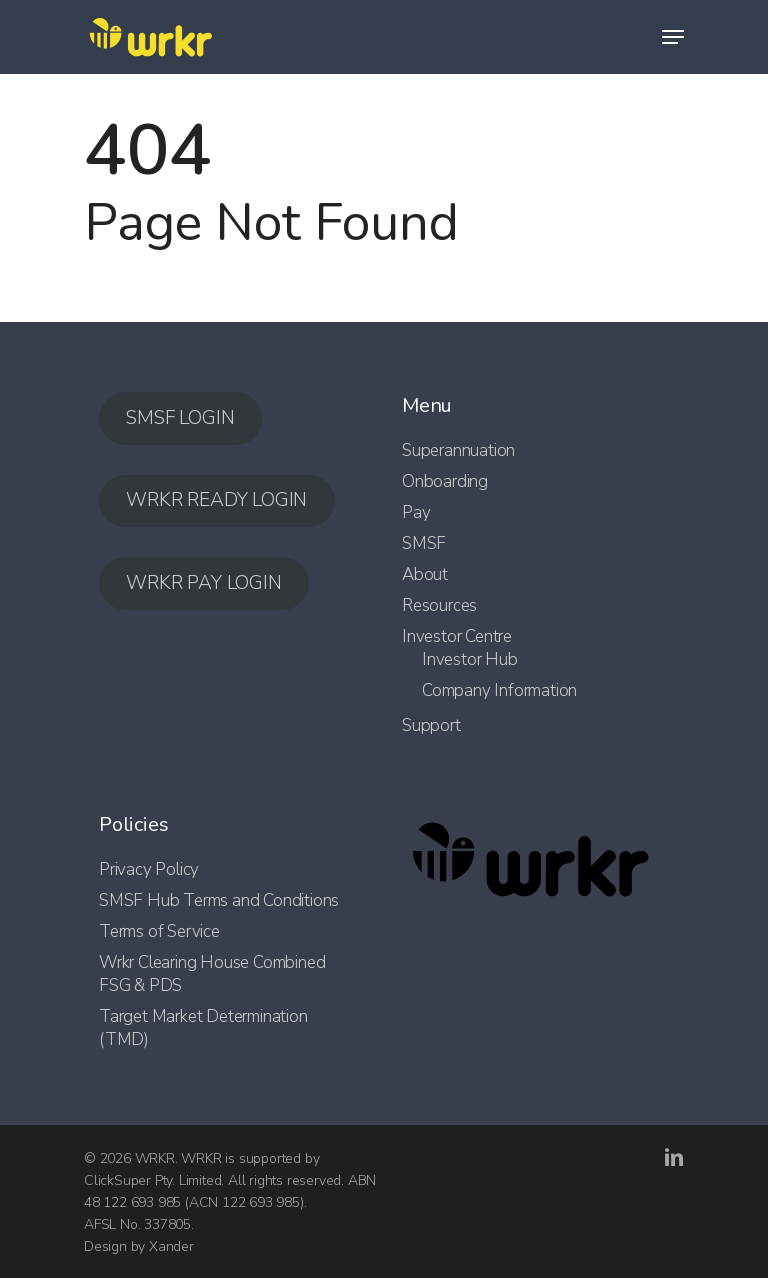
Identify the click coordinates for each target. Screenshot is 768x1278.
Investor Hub (470, 659)
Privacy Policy (149, 869)
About (425, 574)
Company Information (499, 690)
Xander (171, 1246)
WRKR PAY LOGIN (203, 583)
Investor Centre (457, 636)
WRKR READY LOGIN (216, 500)
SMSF (424, 543)
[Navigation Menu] (673, 37)
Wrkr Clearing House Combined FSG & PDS (212, 974)
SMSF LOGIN (180, 418)
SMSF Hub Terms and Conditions (219, 900)
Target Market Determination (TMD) (203, 1028)
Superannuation (458, 450)
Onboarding (445, 481)
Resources (439, 605)
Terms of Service (159, 931)
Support (431, 725)
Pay (416, 512)
